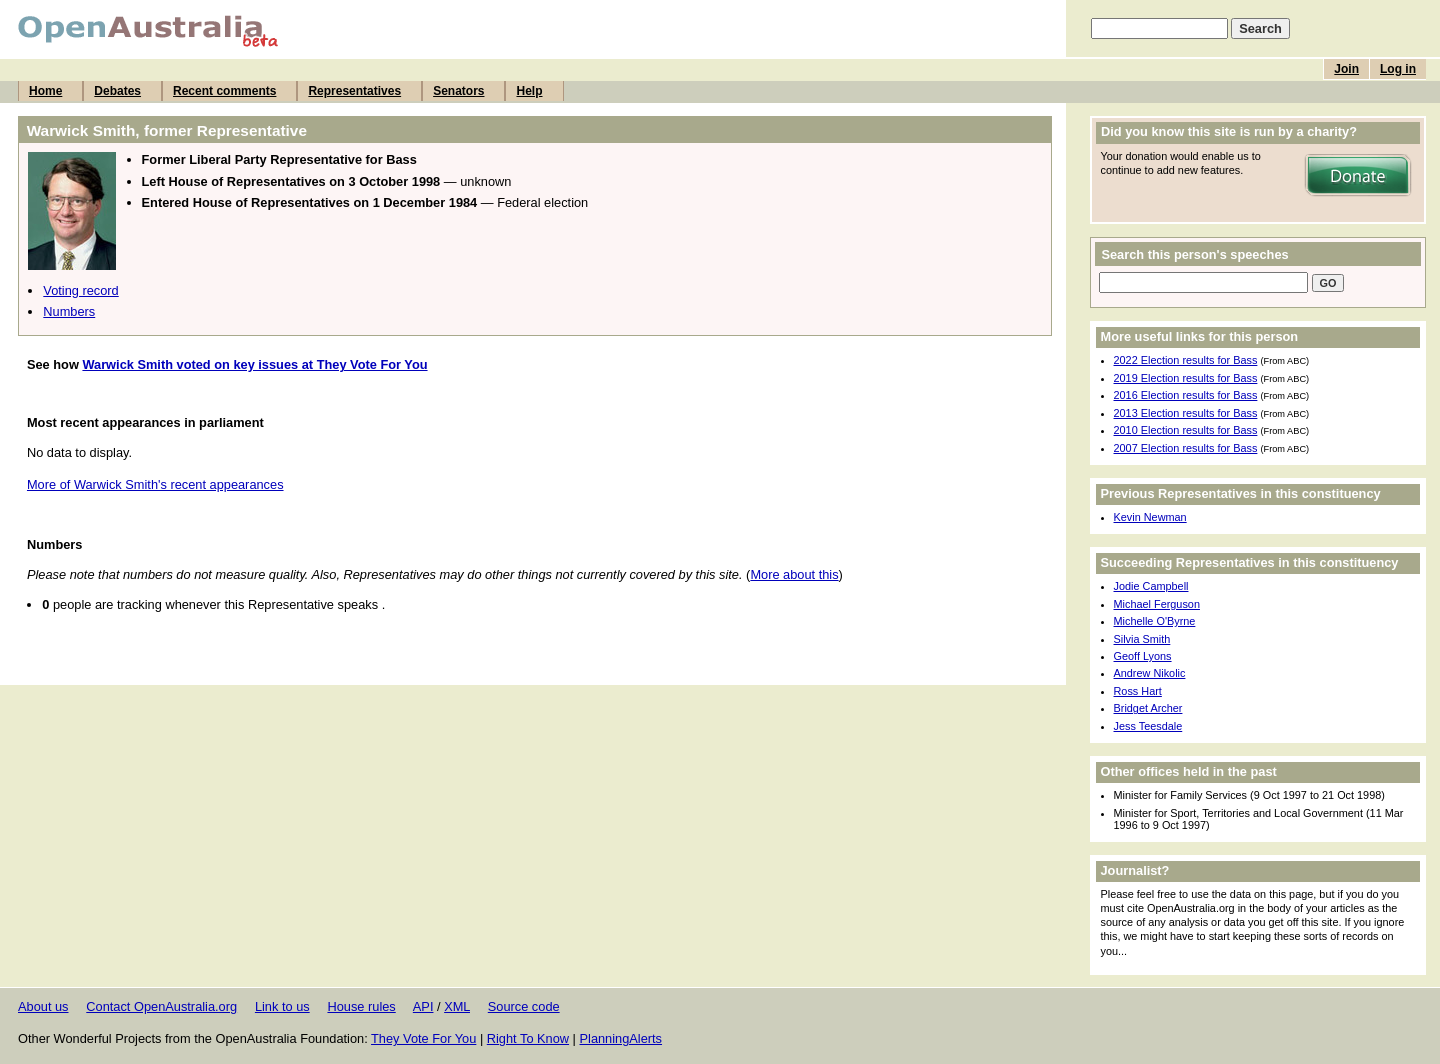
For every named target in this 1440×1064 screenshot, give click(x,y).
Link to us (282, 1006)
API (423, 1006)
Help (529, 91)
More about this (794, 574)
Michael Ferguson (1157, 604)
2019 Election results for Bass (1186, 378)
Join (1346, 69)
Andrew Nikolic (1150, 673)
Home (45, 91)
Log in (1398, 69)
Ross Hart (1138, 691)
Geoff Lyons (1143, 656)
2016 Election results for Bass (1186, 395)
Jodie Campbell (1151, 586)
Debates (117, 91)
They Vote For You (423, 1038)
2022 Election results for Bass (1186, 360)
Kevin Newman (1150, 517)
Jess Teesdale (1148, 726)
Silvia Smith (1142, 639)
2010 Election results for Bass (1186, 430)
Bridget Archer (1148, 708)
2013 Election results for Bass (1186, 413)
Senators (458, 91)
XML (457, 1006)
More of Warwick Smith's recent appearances (155, 484)
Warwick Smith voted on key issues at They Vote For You (254, 364)
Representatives (354, 91)
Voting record (80, 290)
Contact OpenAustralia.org (161, 1006)
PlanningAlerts (621, 1038)
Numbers (69, 311)
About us (43, 1006)
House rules (361, 1006)
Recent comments (224, 91)
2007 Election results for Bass (1186, 448)
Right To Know (528, 1038)
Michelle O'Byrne (1155, 621)
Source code (524, 1006)
